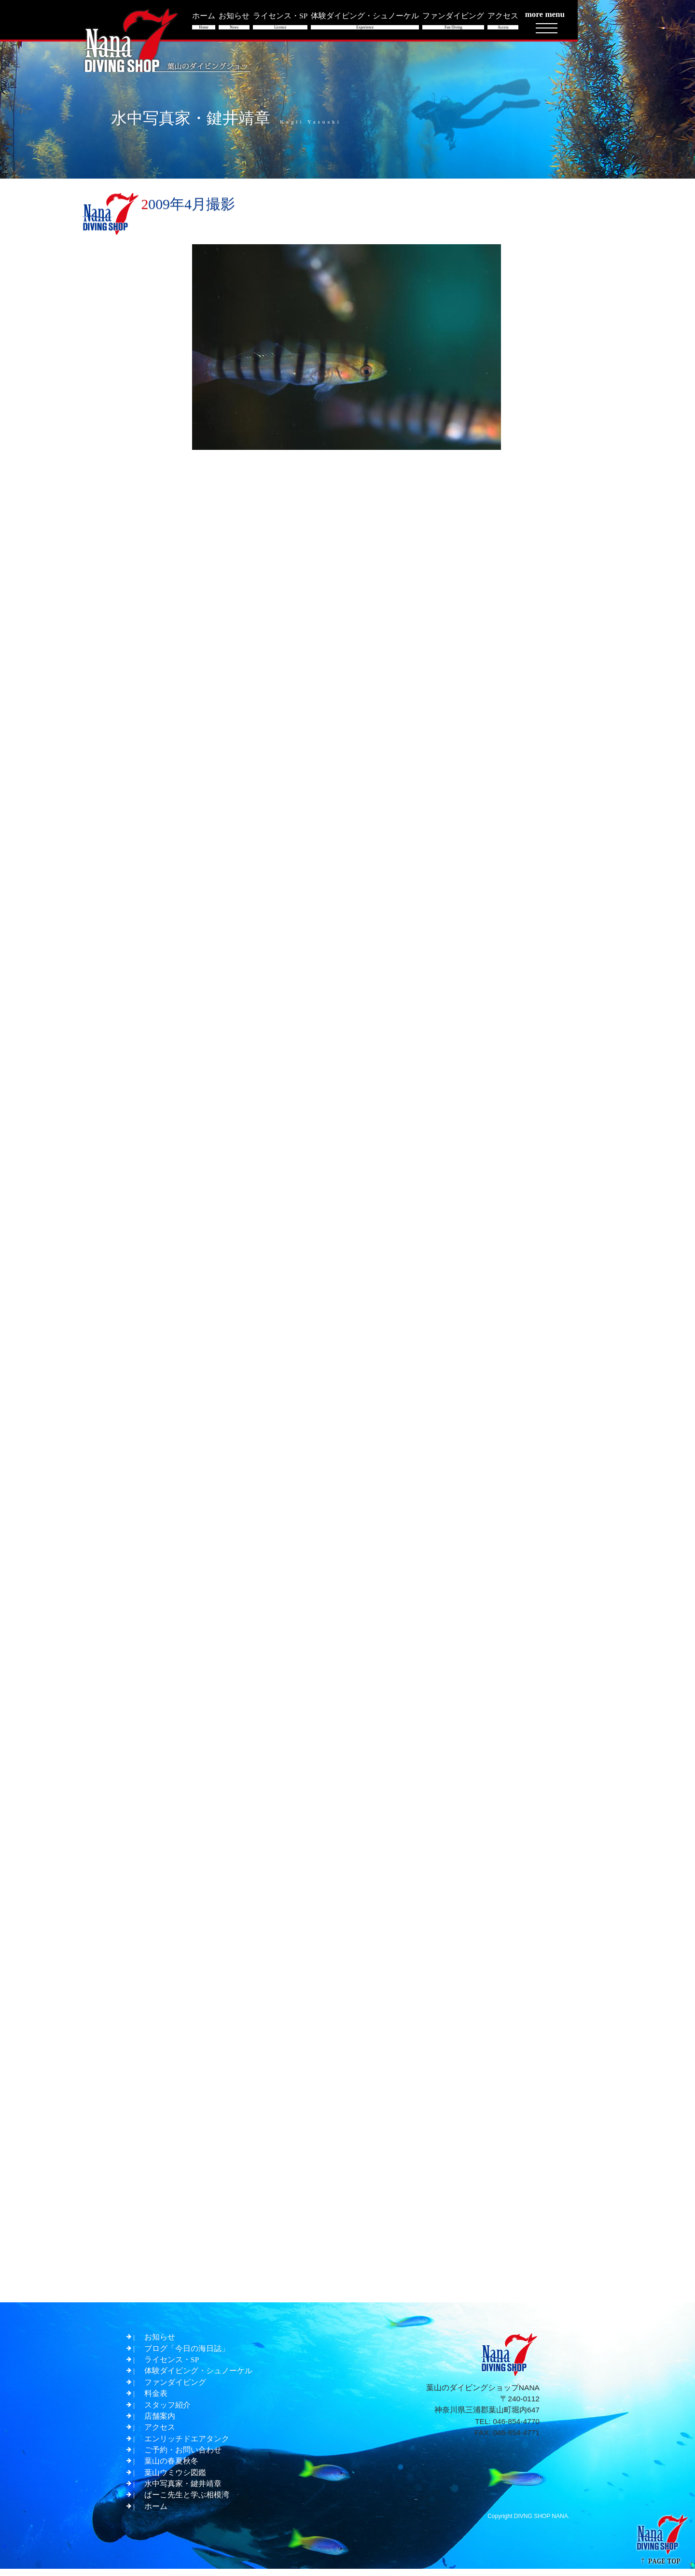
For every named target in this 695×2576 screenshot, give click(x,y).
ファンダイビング (175, 2385)
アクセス (159, 2432)
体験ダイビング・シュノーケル (198, 2374)
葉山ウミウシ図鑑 (175, 2478)
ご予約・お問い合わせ (183, 2455)
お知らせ (159, 2339)
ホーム (155, 2513)
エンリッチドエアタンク (186, 2443)
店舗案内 (159, 2420)
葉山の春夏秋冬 (171, 2467)
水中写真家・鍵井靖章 (183, 2490)
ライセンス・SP (171, 2362)
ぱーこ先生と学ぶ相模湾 (186, 2501)
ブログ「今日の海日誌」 (186, 2351)
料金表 (155, 2397)
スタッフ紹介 (167, 2409)
